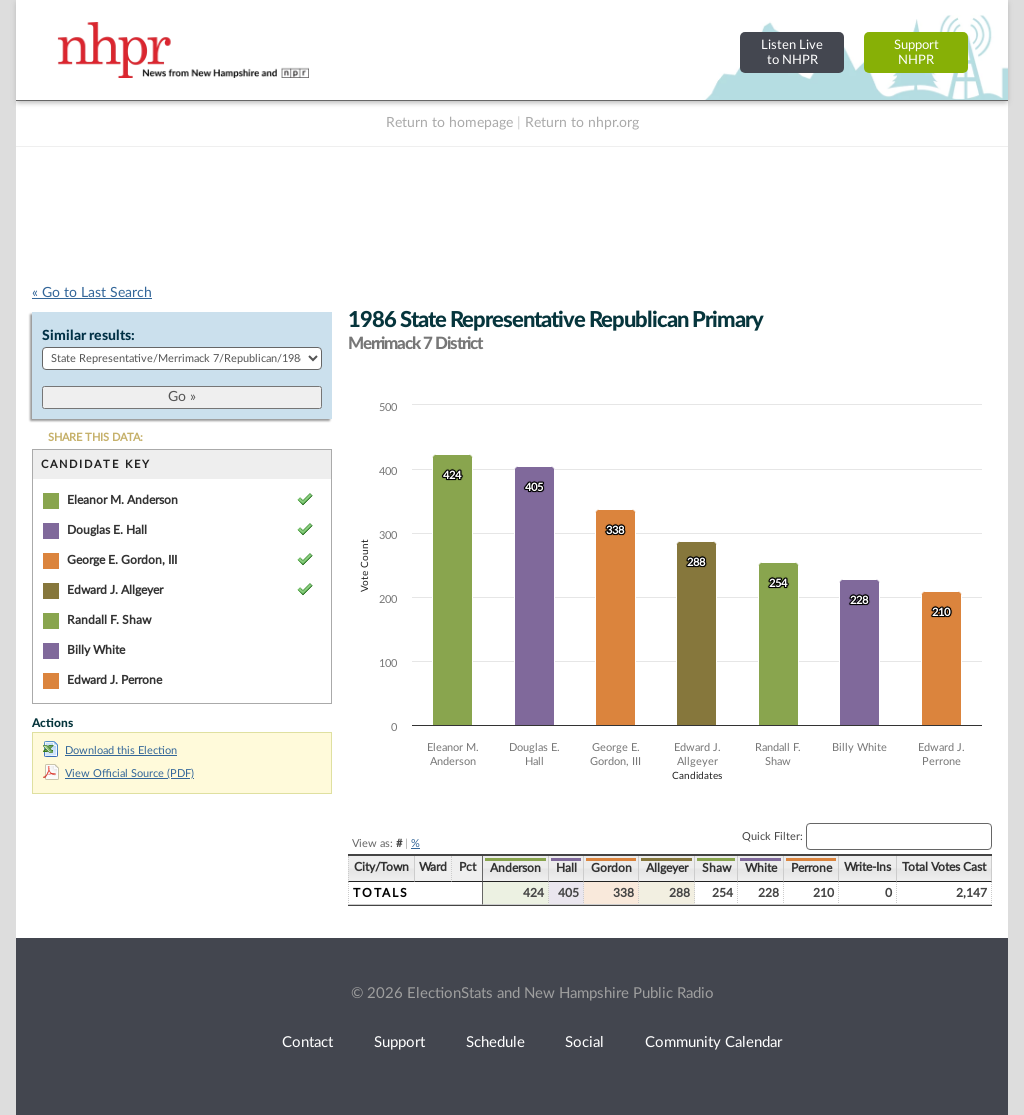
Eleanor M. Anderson (122, 500)
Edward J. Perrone (114, 680)
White (761, 868)
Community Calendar (713, 1042)
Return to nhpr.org (582, 123)
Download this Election (110, 750)
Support (399, 1042)
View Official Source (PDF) (118, 773)
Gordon (611, 868)
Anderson (515, 868)
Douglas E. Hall (107, 530)
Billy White (96, 650)
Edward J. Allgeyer (115, 590)
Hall (566, 868)
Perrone (811, 868)
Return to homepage (449, 123)
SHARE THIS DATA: (95, 437)
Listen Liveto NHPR (792, 52)
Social (584, 1042)
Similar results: (88, 336)
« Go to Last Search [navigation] (92, 293)
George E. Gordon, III (122, 560)
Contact (307, 1042)
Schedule (495, 1042)
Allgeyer (667, 868)
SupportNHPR (916, 52)
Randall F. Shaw (109, 620)
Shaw (716, 868)
